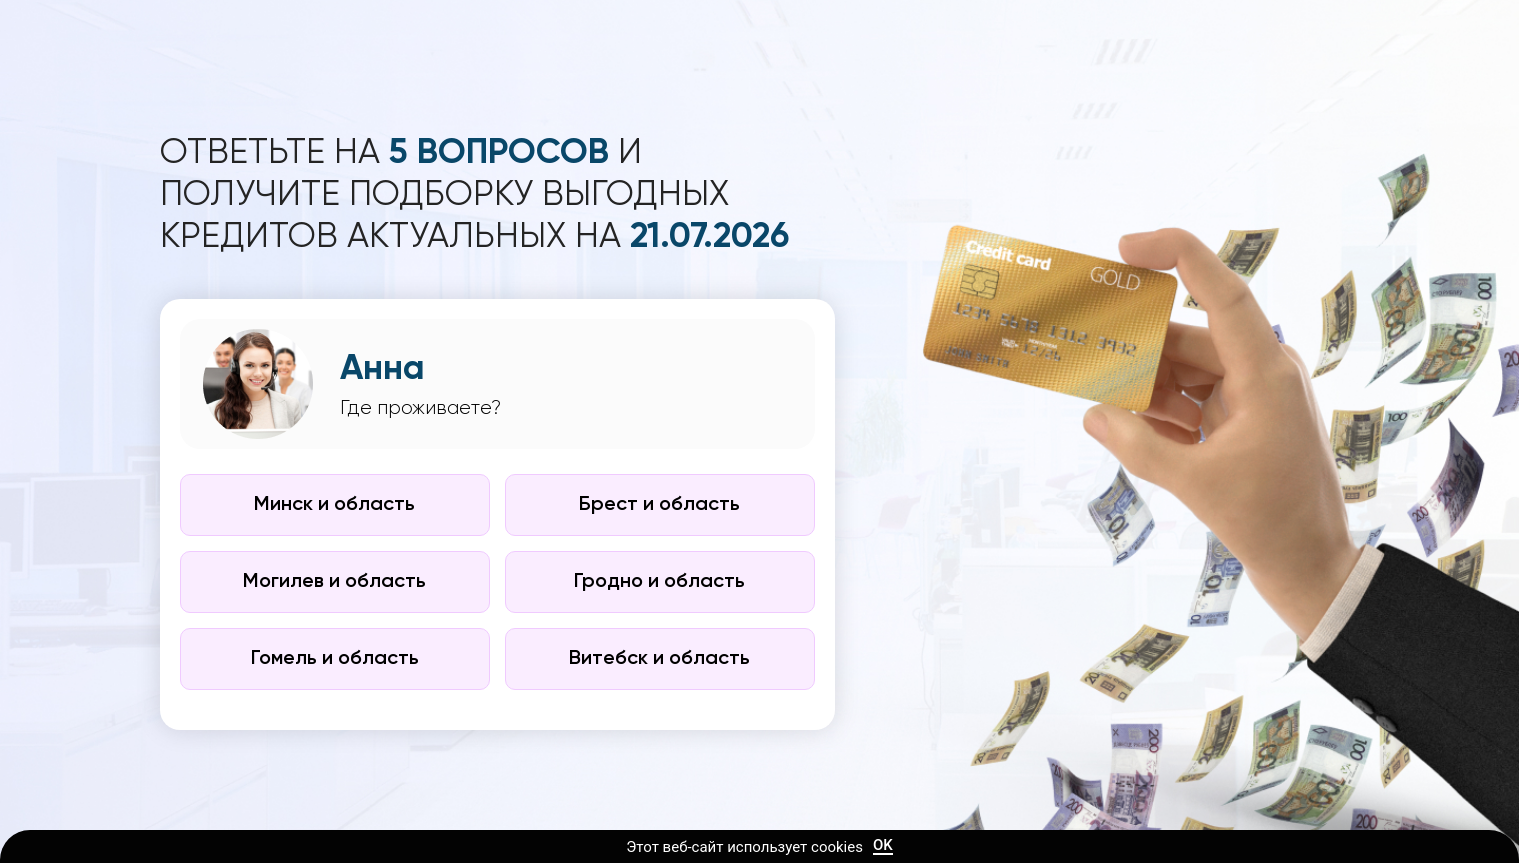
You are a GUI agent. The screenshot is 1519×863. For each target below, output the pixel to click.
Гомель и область (335, 659)
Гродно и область (659, 582)
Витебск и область (659, 659)
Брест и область (659, 505)
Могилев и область (334, 582)
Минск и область (334, 505)
